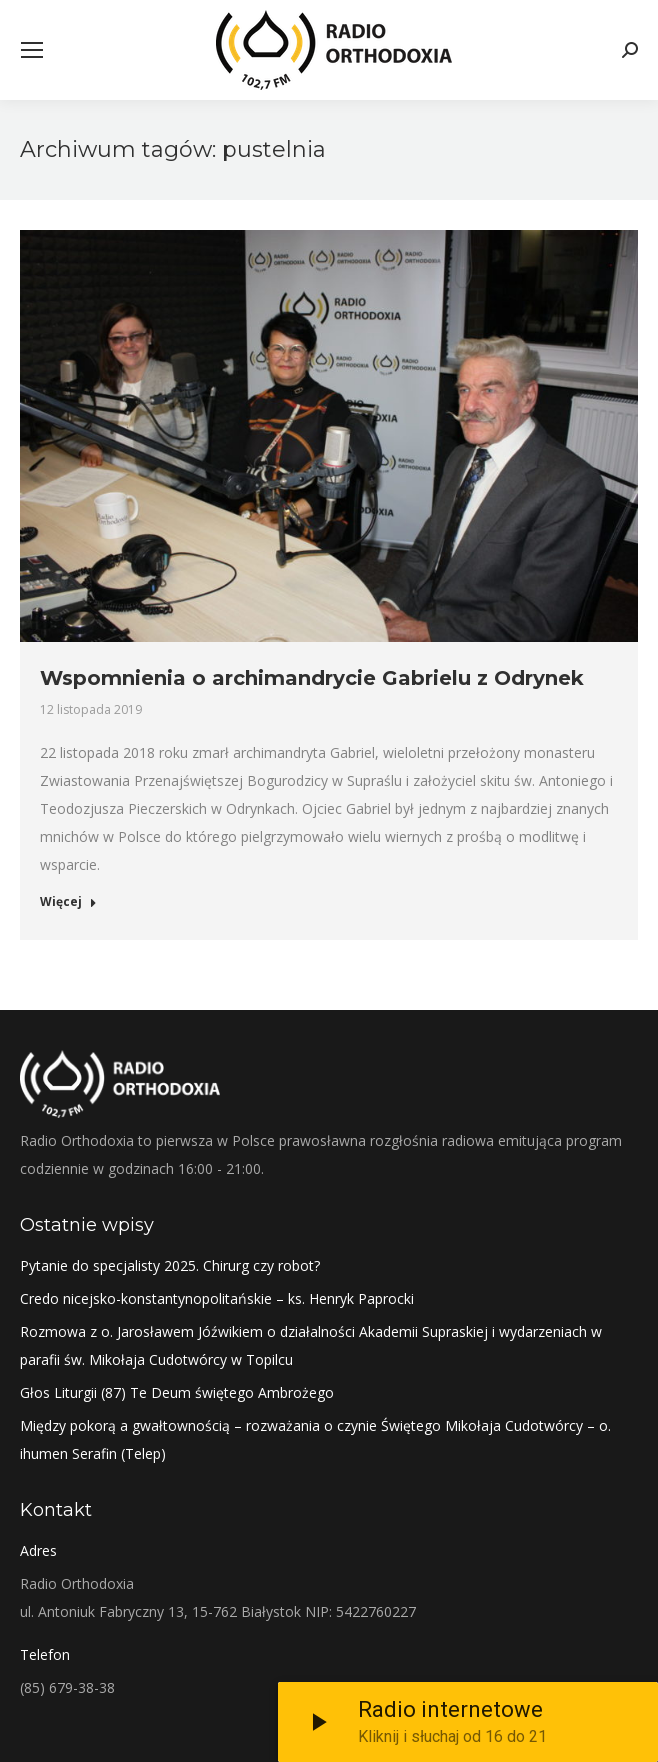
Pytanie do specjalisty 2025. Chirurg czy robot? (170, 1265)
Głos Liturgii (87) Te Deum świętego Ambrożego (177, 1392)
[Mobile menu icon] (32, 50)
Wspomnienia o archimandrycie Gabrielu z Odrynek (312, 678)
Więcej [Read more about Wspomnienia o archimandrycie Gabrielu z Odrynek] (68, 902)
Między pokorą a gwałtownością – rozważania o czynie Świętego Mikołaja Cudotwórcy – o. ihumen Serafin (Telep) (315, 1439)
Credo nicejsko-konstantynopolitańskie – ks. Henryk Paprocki (217, 1298)
